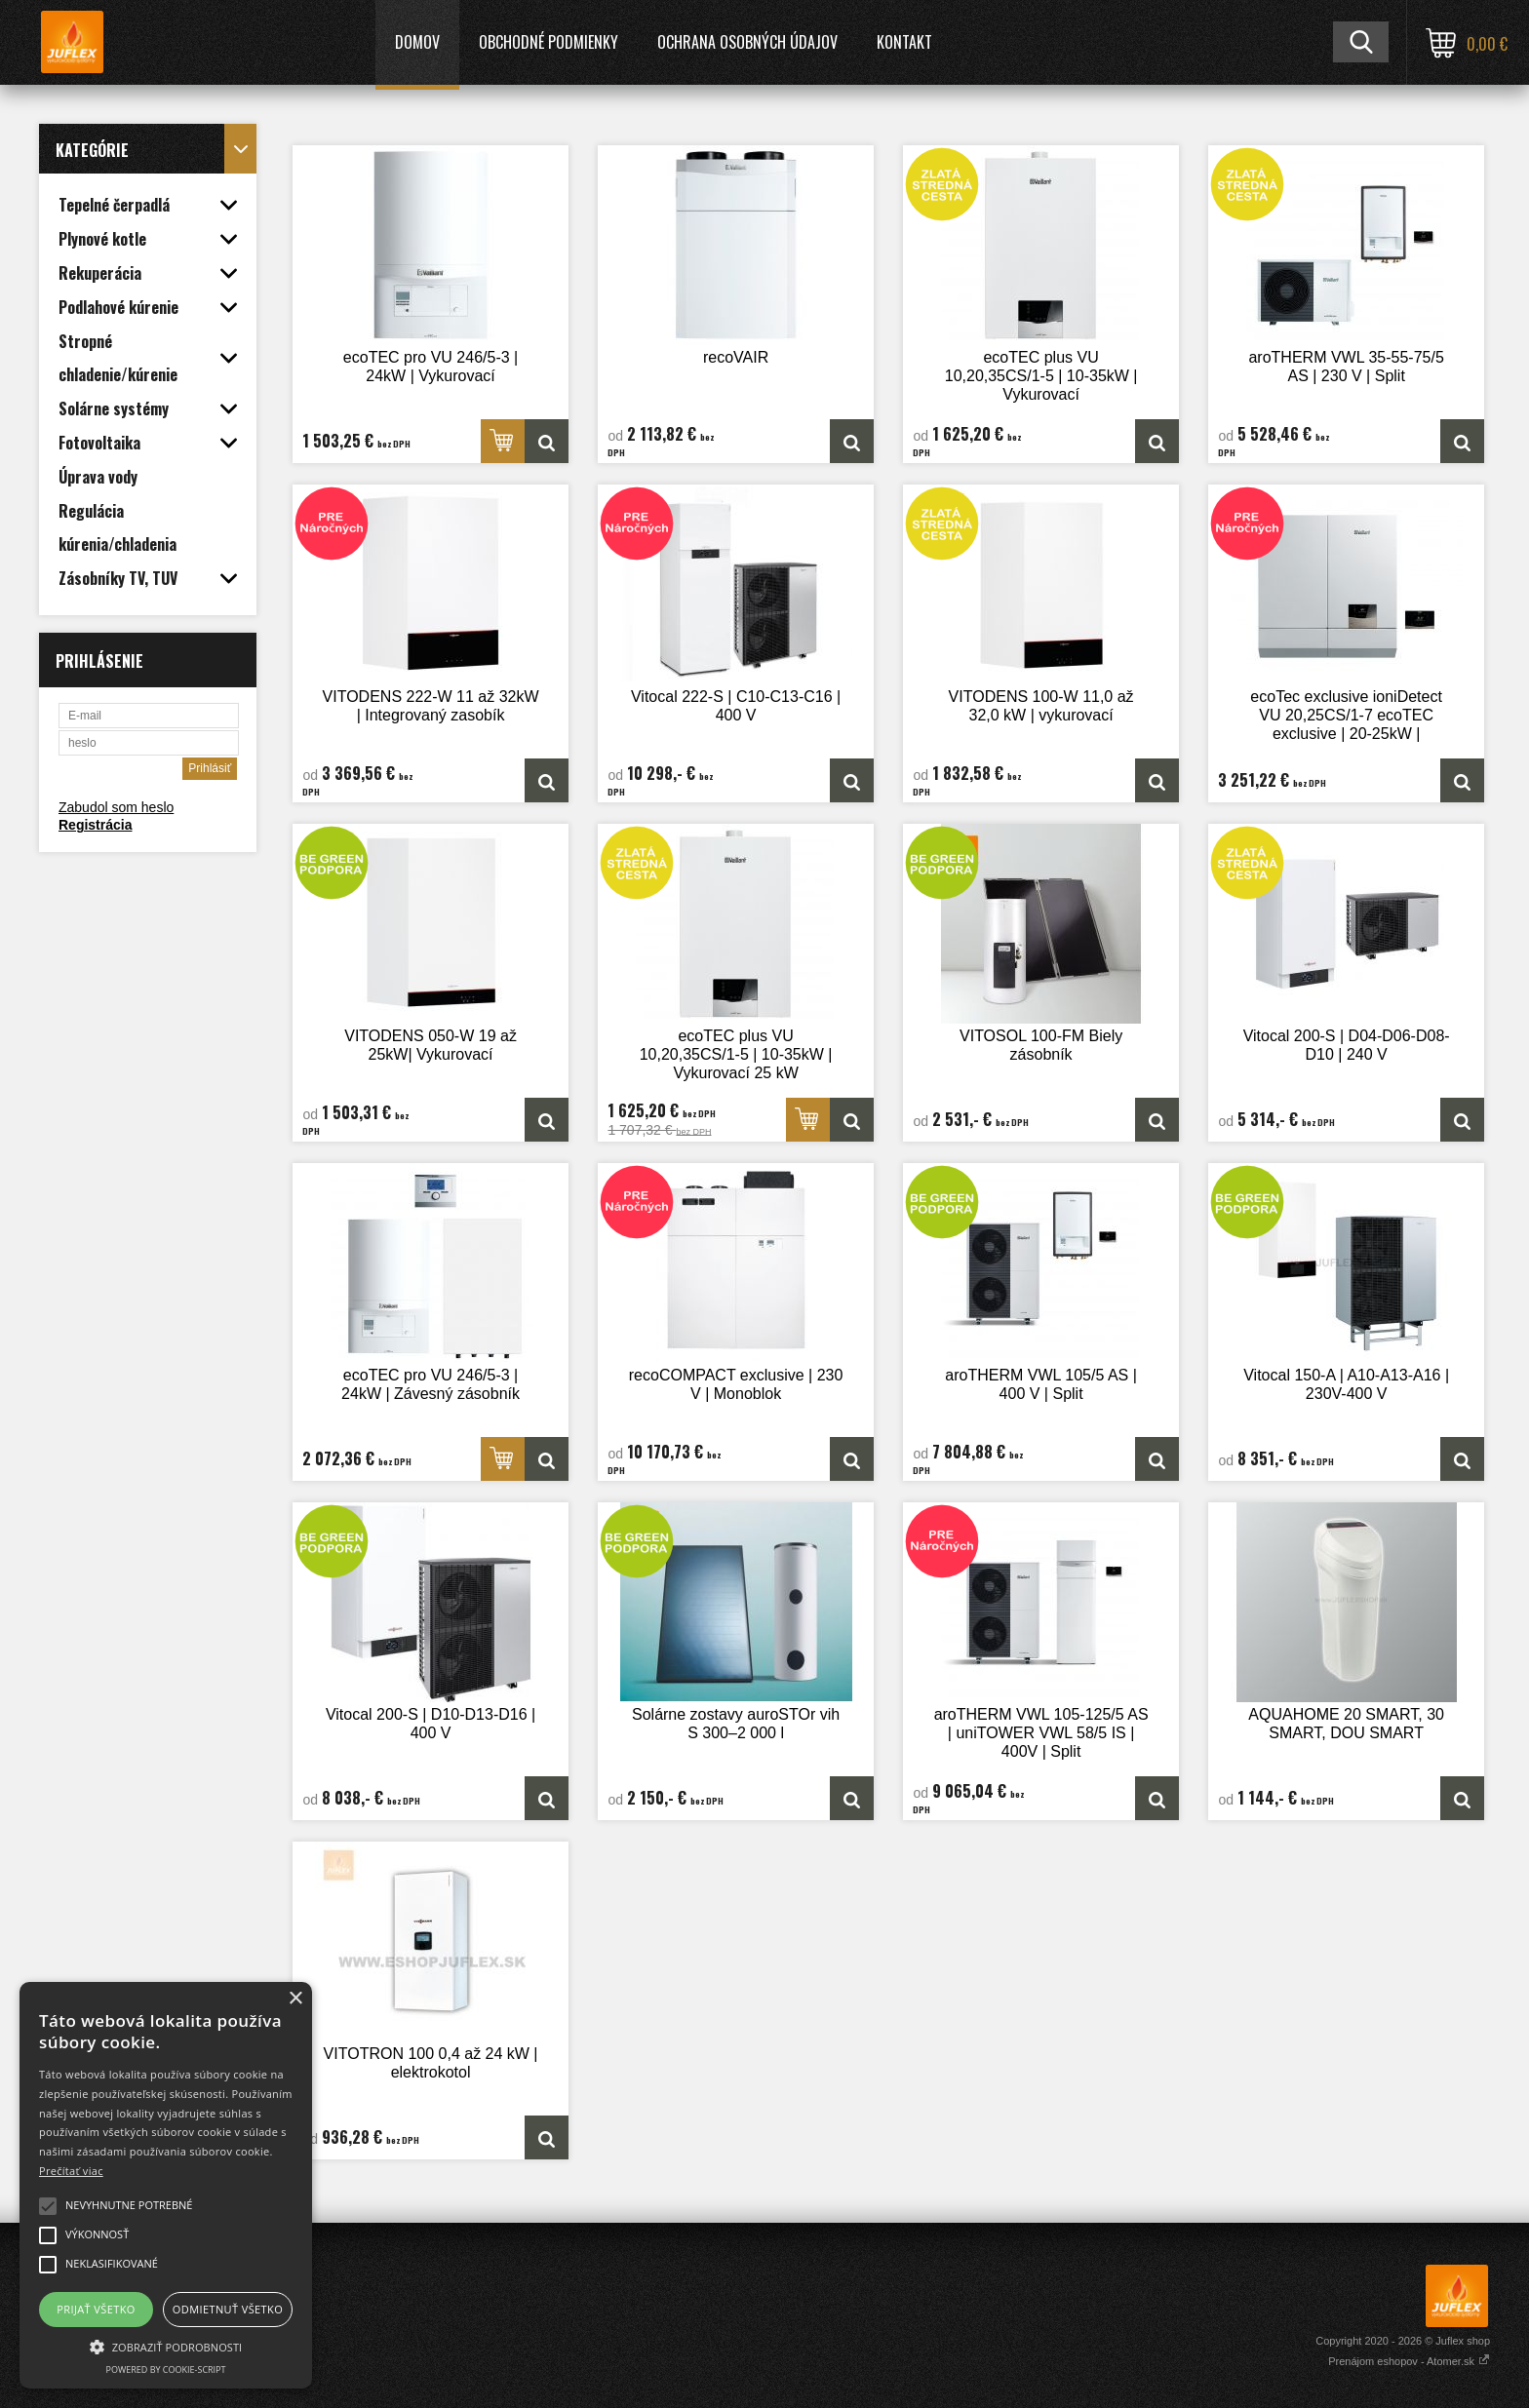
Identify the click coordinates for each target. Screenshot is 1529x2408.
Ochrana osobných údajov (747, 42)
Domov (417, 42)
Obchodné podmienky (548, 42)
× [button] (295, 1999)
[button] (166, 2345)
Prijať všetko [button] (96, 2309)
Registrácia (95, 825)
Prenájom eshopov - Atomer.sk (1409, 2361)
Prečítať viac (71, 2170)
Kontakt (904, 42)
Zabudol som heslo (116, 807)
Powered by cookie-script (166, 2369)
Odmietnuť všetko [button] (228, 2309)
